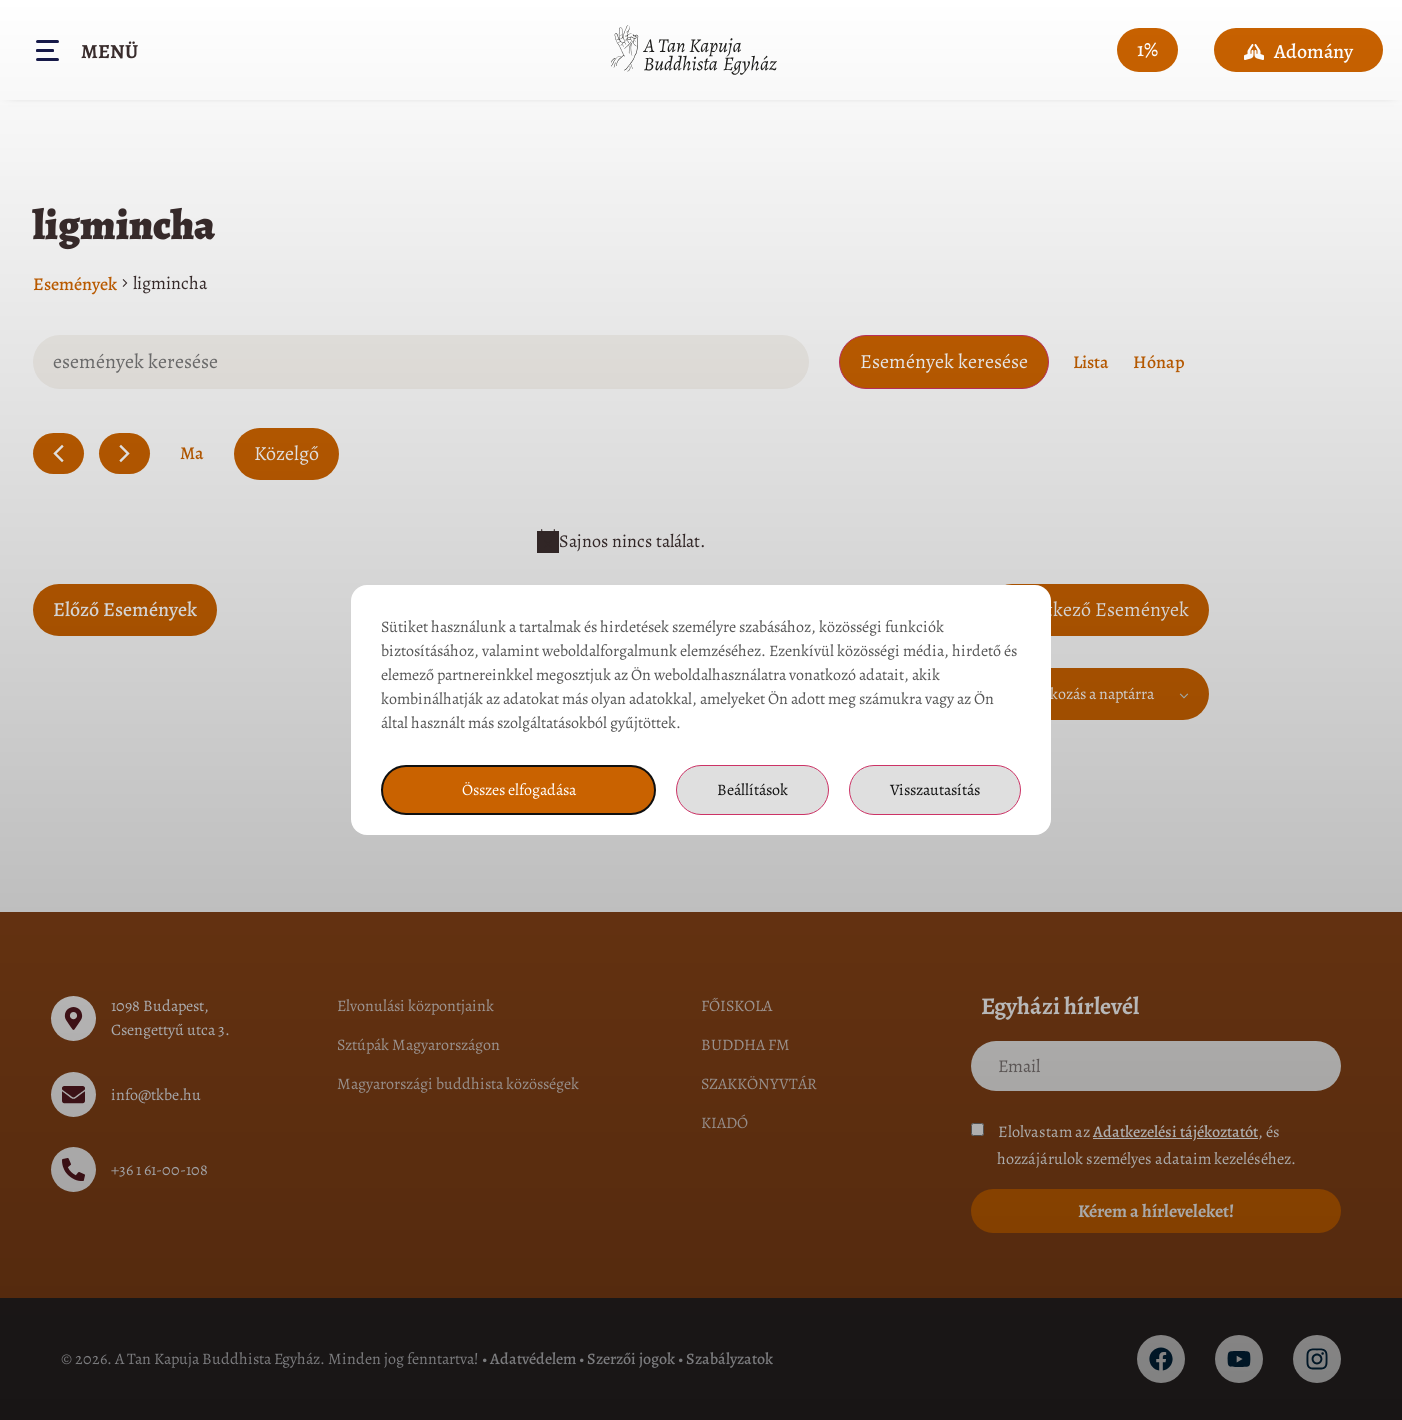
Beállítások (752, 790)
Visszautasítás (935, 790)
